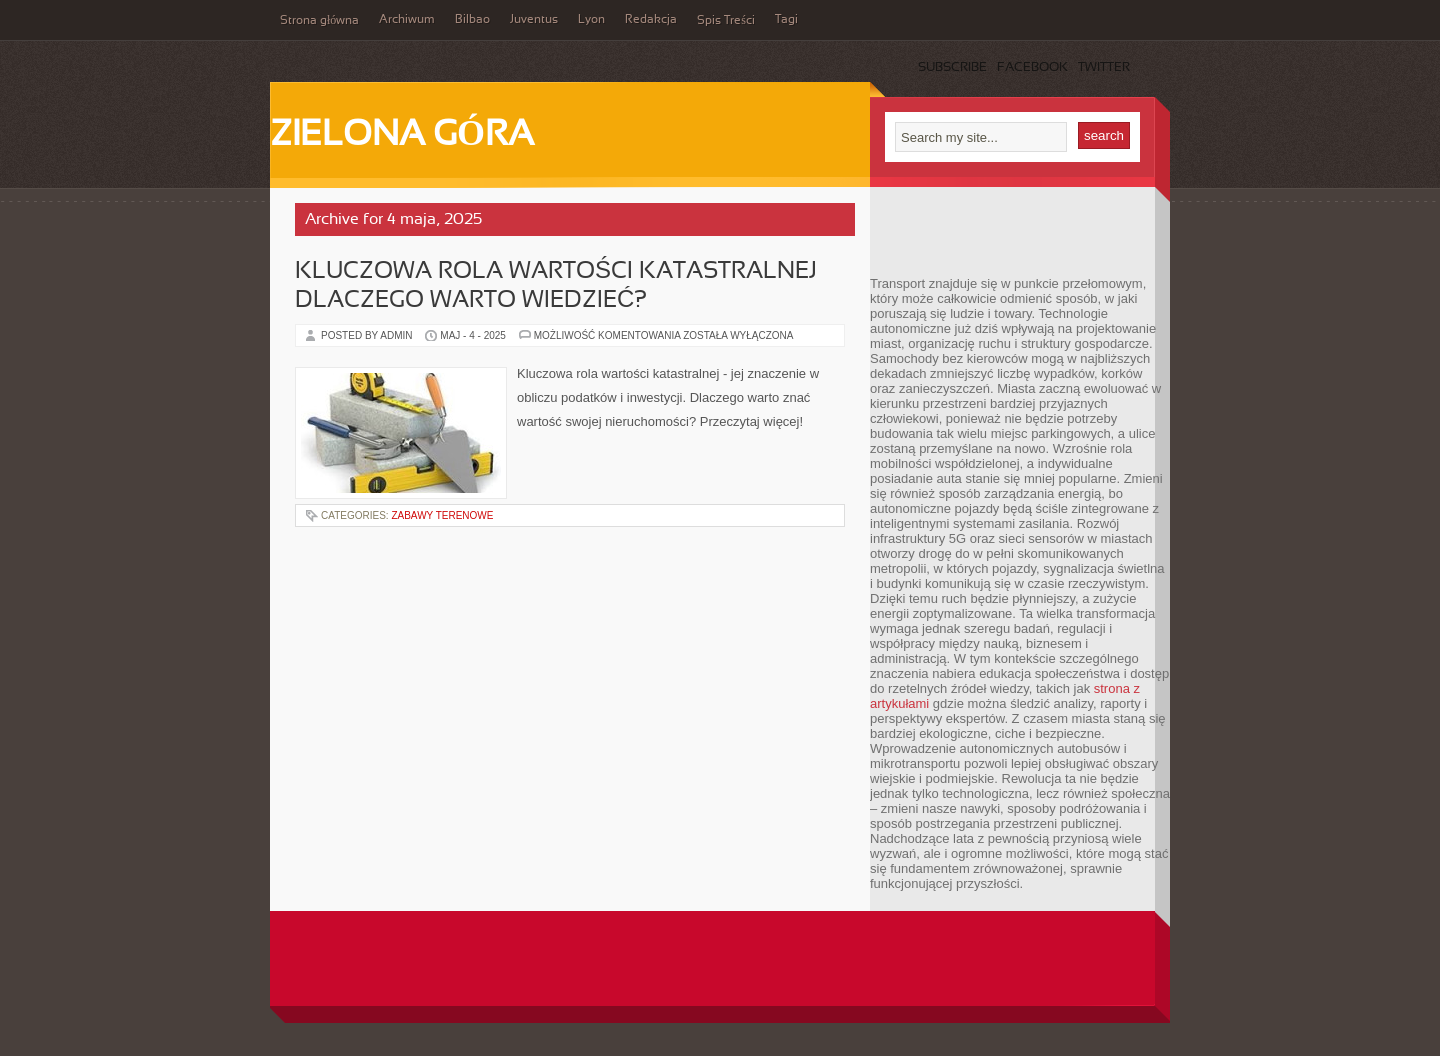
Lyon (591, 20)
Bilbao (472, 20)
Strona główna (319, 21)
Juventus (534, 20)
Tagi (786, 20)
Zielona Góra (402, 136)
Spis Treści (726, 21)
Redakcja (651, 20)
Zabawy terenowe (442, 515)
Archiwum (407, 20)
